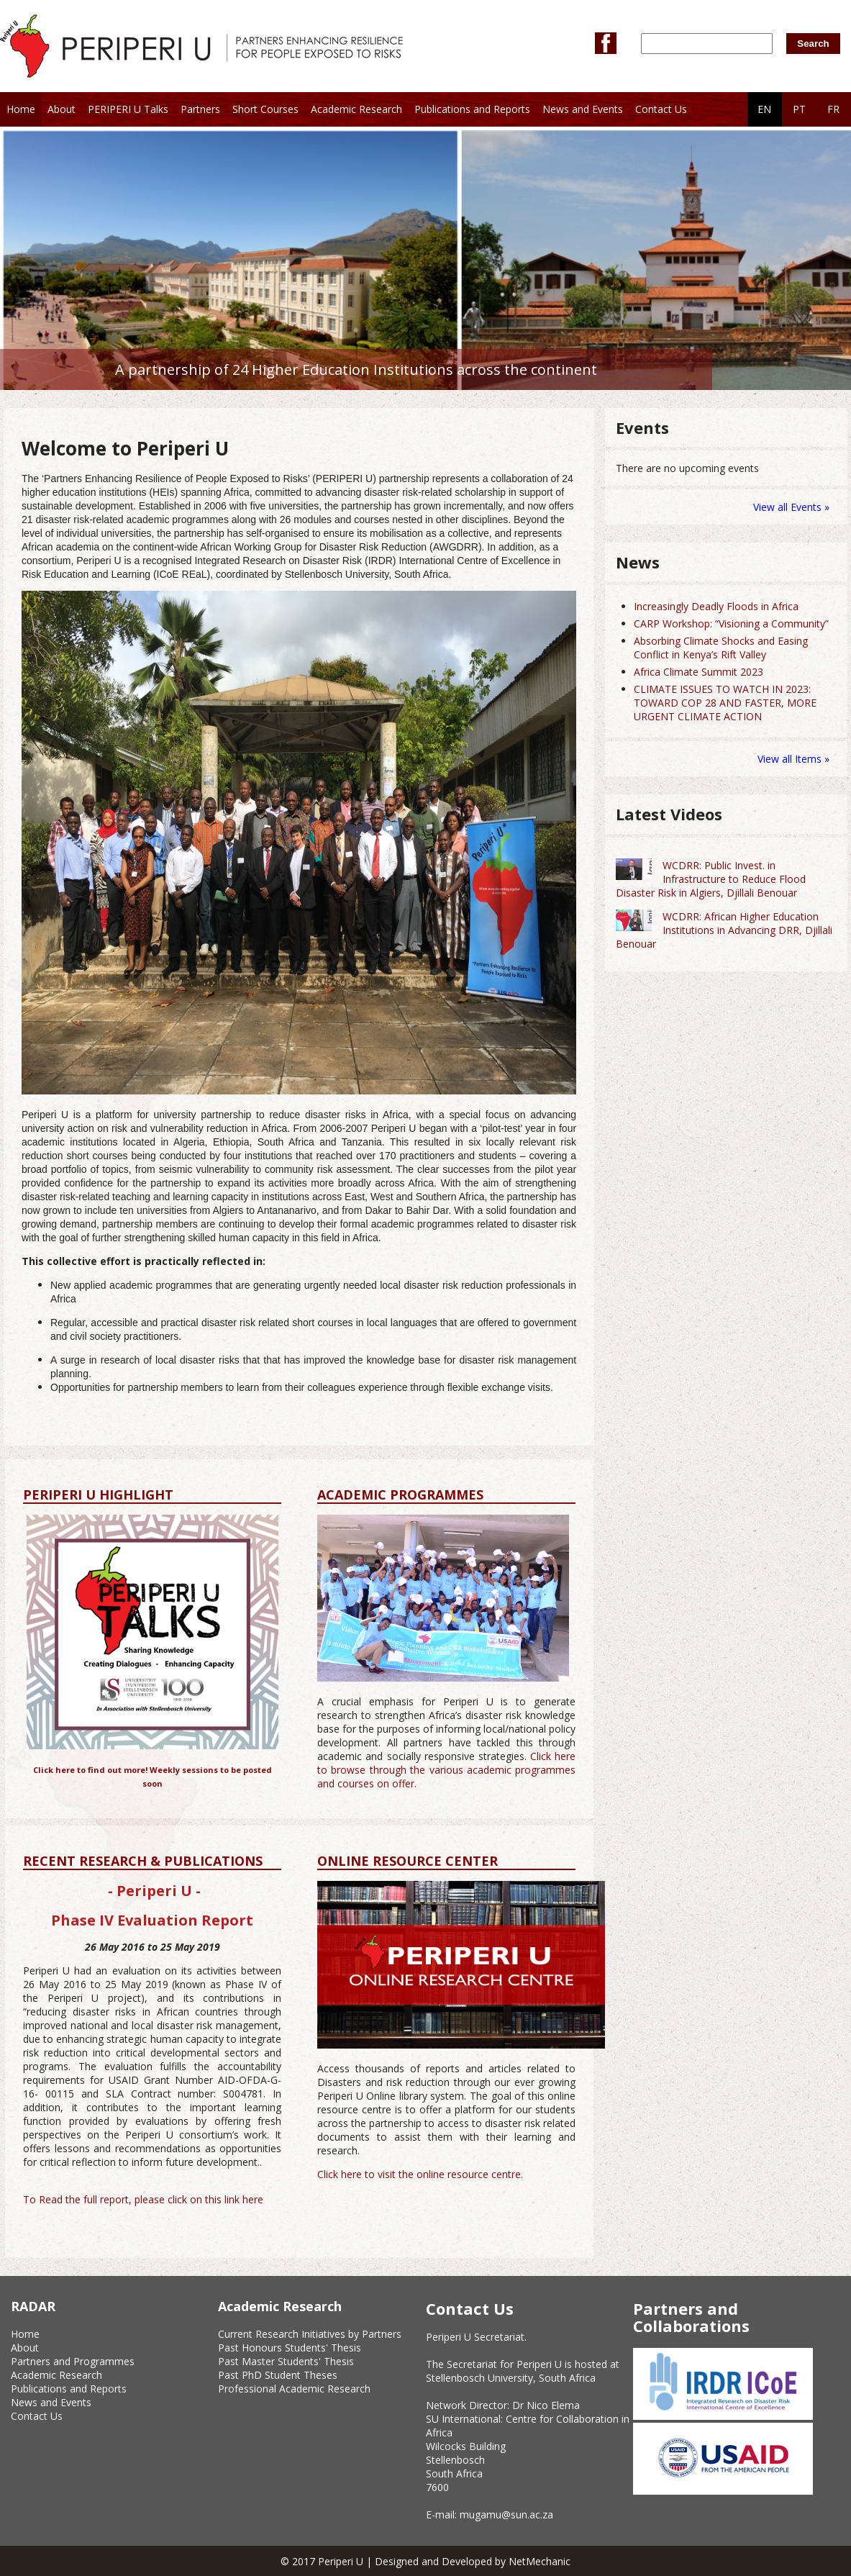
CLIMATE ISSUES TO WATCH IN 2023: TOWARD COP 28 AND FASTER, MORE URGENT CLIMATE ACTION (725, 702)
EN (764, 109)
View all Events (787, 507)
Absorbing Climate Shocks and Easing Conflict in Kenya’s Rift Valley (721, 647)
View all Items (790, 759)
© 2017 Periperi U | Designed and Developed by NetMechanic (425, 2561)
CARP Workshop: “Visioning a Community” (731, 623)
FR (833, 109)
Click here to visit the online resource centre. (420, 2174)
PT (799, 109)
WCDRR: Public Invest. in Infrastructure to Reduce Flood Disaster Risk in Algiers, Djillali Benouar (711, 878)
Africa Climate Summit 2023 (698, 672)
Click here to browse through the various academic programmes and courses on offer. (446, 1769)
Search (813, 43)
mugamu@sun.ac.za (506, 2514)
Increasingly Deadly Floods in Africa (716, 606)
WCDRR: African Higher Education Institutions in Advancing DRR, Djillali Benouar (724, 930)
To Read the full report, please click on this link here (143, 2199)
